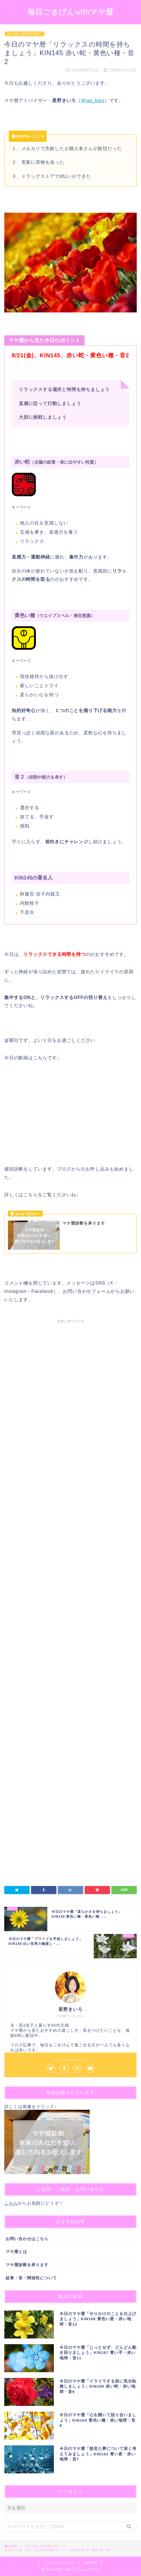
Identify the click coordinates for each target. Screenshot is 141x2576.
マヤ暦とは (16, 2252)
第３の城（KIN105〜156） (24, 33)
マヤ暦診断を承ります (27, 2265)
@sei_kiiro (93, 100)
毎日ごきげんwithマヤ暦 (70, 11)
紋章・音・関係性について (31, 2278)
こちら (11, 2203)
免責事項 (91, 2562)
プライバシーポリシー (59, 2562)
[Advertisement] (70, 1554)
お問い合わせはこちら (27, 2239)
